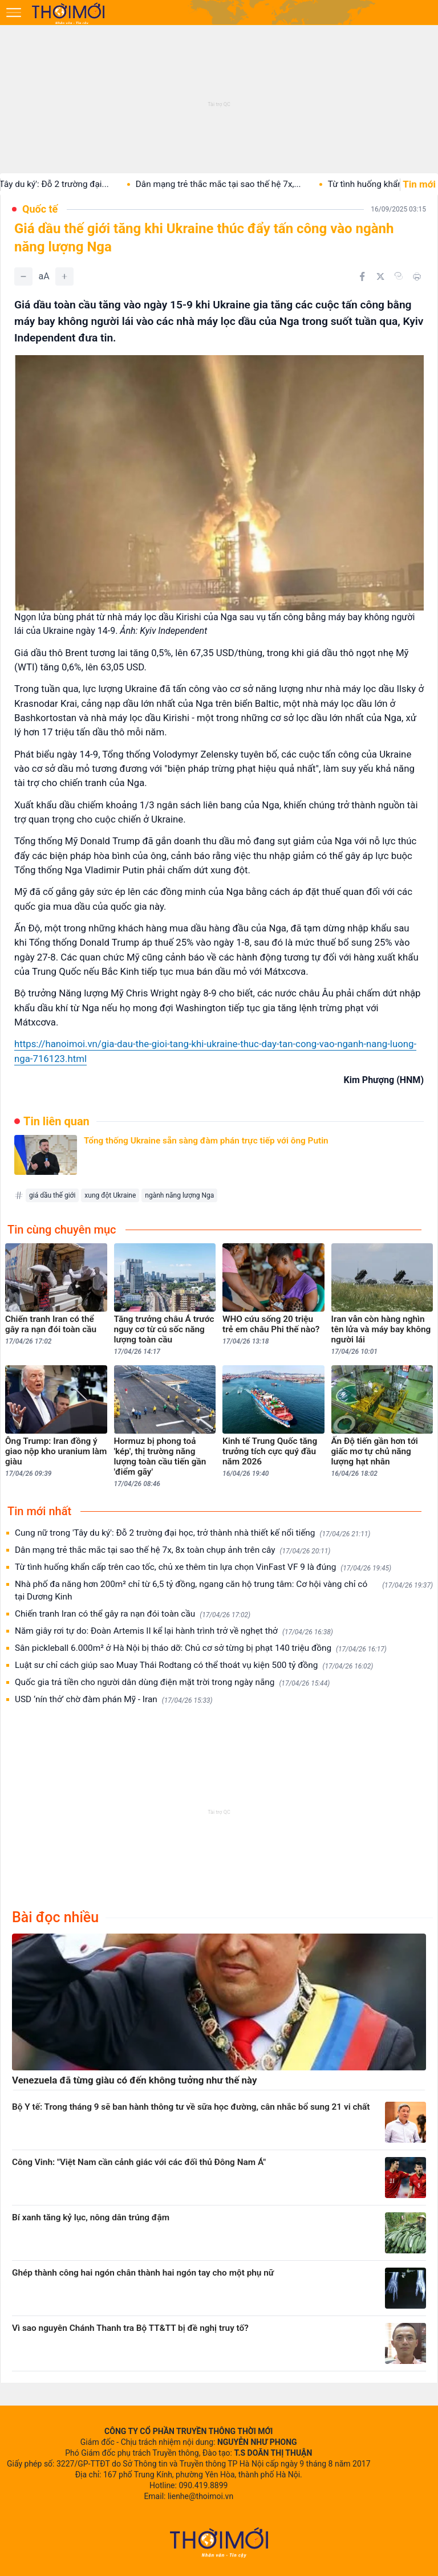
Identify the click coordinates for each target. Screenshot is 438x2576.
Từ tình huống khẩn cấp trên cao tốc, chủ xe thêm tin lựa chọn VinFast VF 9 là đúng (203, 1567)
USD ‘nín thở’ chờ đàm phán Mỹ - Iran (114, 1699)
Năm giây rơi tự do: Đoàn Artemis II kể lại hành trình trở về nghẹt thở (174, 1631)
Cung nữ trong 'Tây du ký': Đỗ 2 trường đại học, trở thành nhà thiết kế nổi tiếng (192, 1533)
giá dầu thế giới (52, 1195)
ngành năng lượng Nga (179, 1195)
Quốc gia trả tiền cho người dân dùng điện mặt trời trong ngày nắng (172, 1682)
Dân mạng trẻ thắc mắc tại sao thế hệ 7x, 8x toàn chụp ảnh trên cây (172, 1550)
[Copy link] (398, 276)
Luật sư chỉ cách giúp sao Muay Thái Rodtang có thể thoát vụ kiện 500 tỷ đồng (194, 1665)
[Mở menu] (14, 12)
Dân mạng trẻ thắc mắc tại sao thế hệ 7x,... (233, 184)
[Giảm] (23, 276)
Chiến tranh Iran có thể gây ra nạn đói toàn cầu (132, 1614)
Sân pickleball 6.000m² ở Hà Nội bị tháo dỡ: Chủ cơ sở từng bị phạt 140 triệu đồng (201, 1648)
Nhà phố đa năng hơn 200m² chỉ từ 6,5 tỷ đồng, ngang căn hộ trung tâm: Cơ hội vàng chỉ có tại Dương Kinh (224, 1590)
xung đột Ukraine (110, 1195)
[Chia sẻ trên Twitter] (380, 276)
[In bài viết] (417, 276)
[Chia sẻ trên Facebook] (362, 276)
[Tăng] (64, 276)
